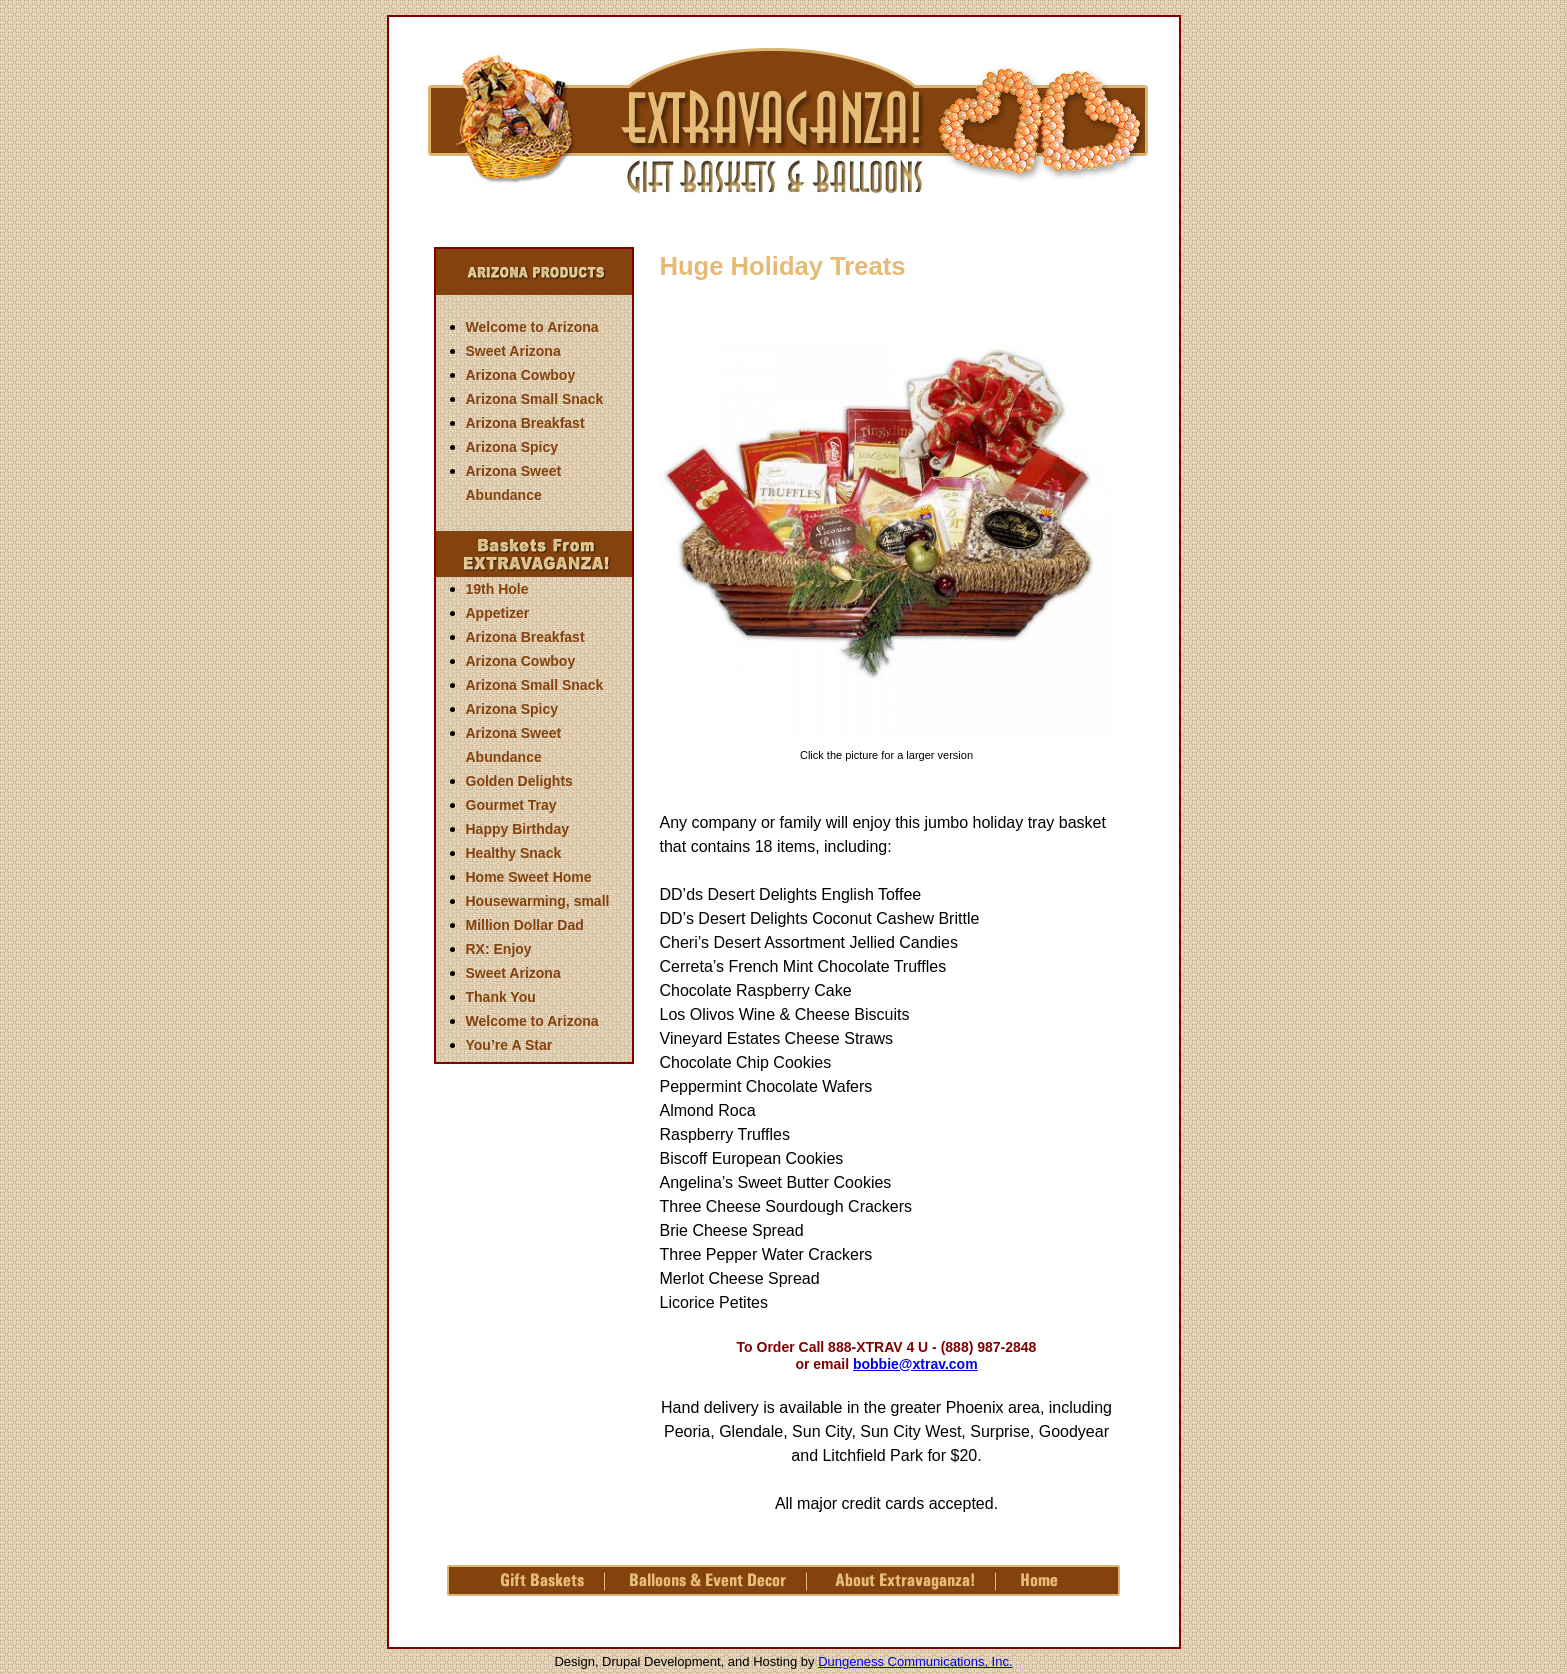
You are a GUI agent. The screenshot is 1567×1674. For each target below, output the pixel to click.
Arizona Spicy (512, 447)
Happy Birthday (517, 829)
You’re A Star (509, 1045)
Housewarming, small (538, 901)
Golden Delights (519, 781)
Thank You (501, 997)
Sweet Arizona (513, 351)
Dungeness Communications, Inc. (915, 1661)
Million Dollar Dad (525, 925)
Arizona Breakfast (525, 423)
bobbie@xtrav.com (915, 1364)
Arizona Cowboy (521, 375)
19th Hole (497, 589)
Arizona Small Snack (535, 399)
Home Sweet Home (529, 877)
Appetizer (498, 613)
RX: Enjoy (499, 949)
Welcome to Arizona (532, 327)
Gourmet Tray (511, 805)
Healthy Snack (514, 853)
